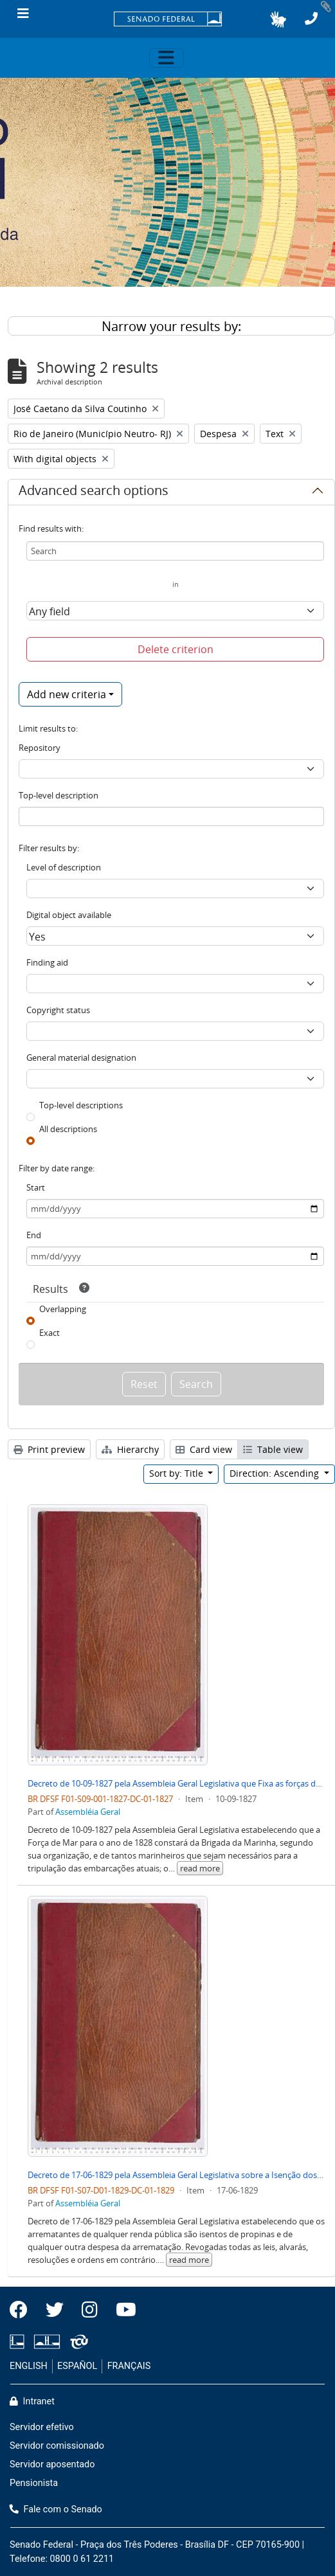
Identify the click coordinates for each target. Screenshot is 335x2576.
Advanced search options (93, 492)
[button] (278, 19)
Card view (204, 1449)
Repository (39, 747)
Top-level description (58, 795)
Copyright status (58, 1010)
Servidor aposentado (52, 2464)
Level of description (63, 867)
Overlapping (62, 1309)
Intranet (32, 2401)
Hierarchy (130, 1449)
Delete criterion (175, 649)
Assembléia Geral (87, 1811)
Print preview (49, 1449)
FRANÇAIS (129, 2366)
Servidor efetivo (42, 2427)
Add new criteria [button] (66, 694)
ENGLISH (29, 2366)
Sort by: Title (177, 1473)
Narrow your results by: (171, 326)
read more (200, 1868)
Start (35, 1187)
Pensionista (34, 2483)
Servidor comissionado (57, 2445)
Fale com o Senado (56, 2509)
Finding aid (47, 962)
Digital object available (68, 915)
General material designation (81, 1057)
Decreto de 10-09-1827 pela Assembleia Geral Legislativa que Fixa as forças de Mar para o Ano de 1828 (176, 1783)
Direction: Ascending (275, 1473)
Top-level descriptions (81, 1105)
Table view (273, 1449)
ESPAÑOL (77, 2366)
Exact (49, 1332)
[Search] (175, 551)
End (33, 1235)
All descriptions (68, 1129)
